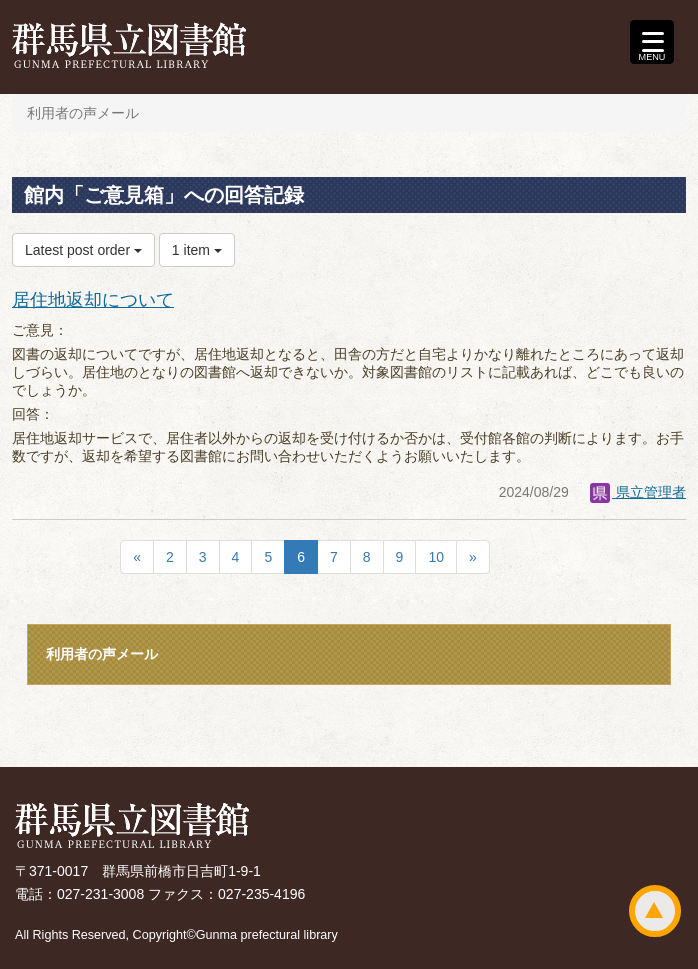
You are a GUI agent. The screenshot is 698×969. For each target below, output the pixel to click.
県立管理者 (638, 492)
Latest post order (83, 250)
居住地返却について (93, 300)
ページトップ (655, 911)
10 (436, 557)
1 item (197, 250)
